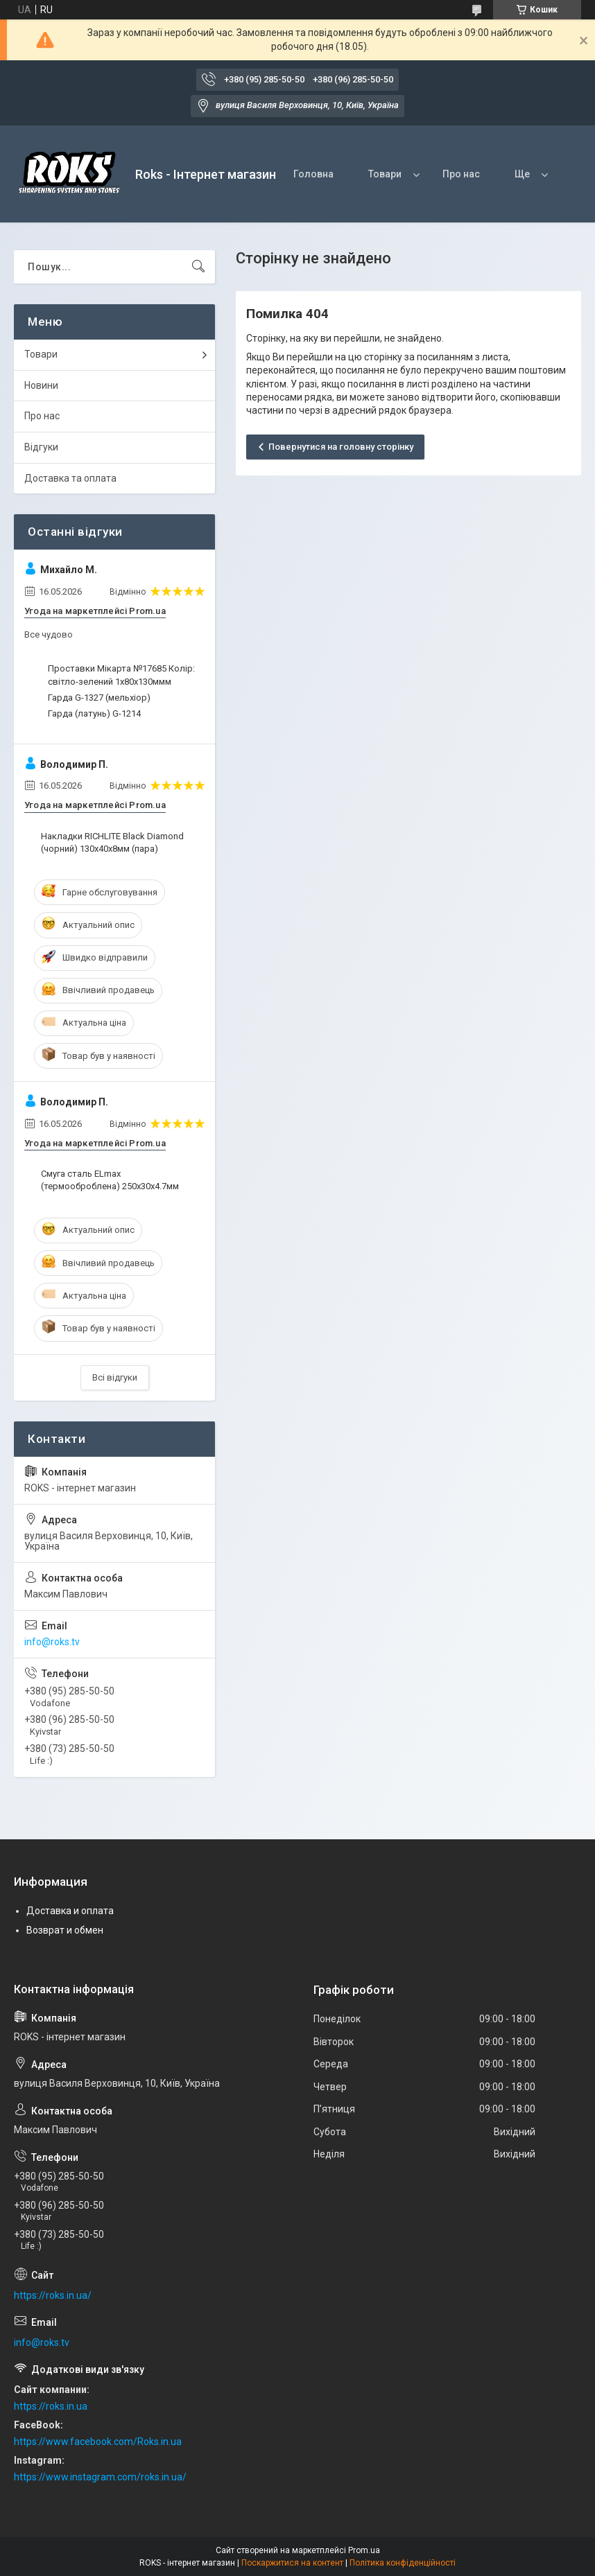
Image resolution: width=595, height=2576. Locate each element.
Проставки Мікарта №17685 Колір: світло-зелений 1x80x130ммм (121, 674)
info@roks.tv (52, 1641)
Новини (41, 385)
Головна (313, 173)
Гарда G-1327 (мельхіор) (99, 697)
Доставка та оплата (70, 478)
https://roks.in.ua (50, 2406)
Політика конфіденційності (403, 2563)
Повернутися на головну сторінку (340, 446)
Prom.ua (364, 2550)
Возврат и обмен (64, 1930)
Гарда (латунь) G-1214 (94, 713)
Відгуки (41, 447)
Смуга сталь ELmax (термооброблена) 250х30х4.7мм (110, 1179)
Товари (385, 173)
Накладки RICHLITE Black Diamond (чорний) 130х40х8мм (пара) (112, 842)
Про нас (461, 173)
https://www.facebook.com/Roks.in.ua (98, 2441)
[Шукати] (198, 266)
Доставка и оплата (70, 1910)
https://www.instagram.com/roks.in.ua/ (100, 2476)
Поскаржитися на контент (292, 2563)
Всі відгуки (114, 1377)
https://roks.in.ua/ (53, 2295)
